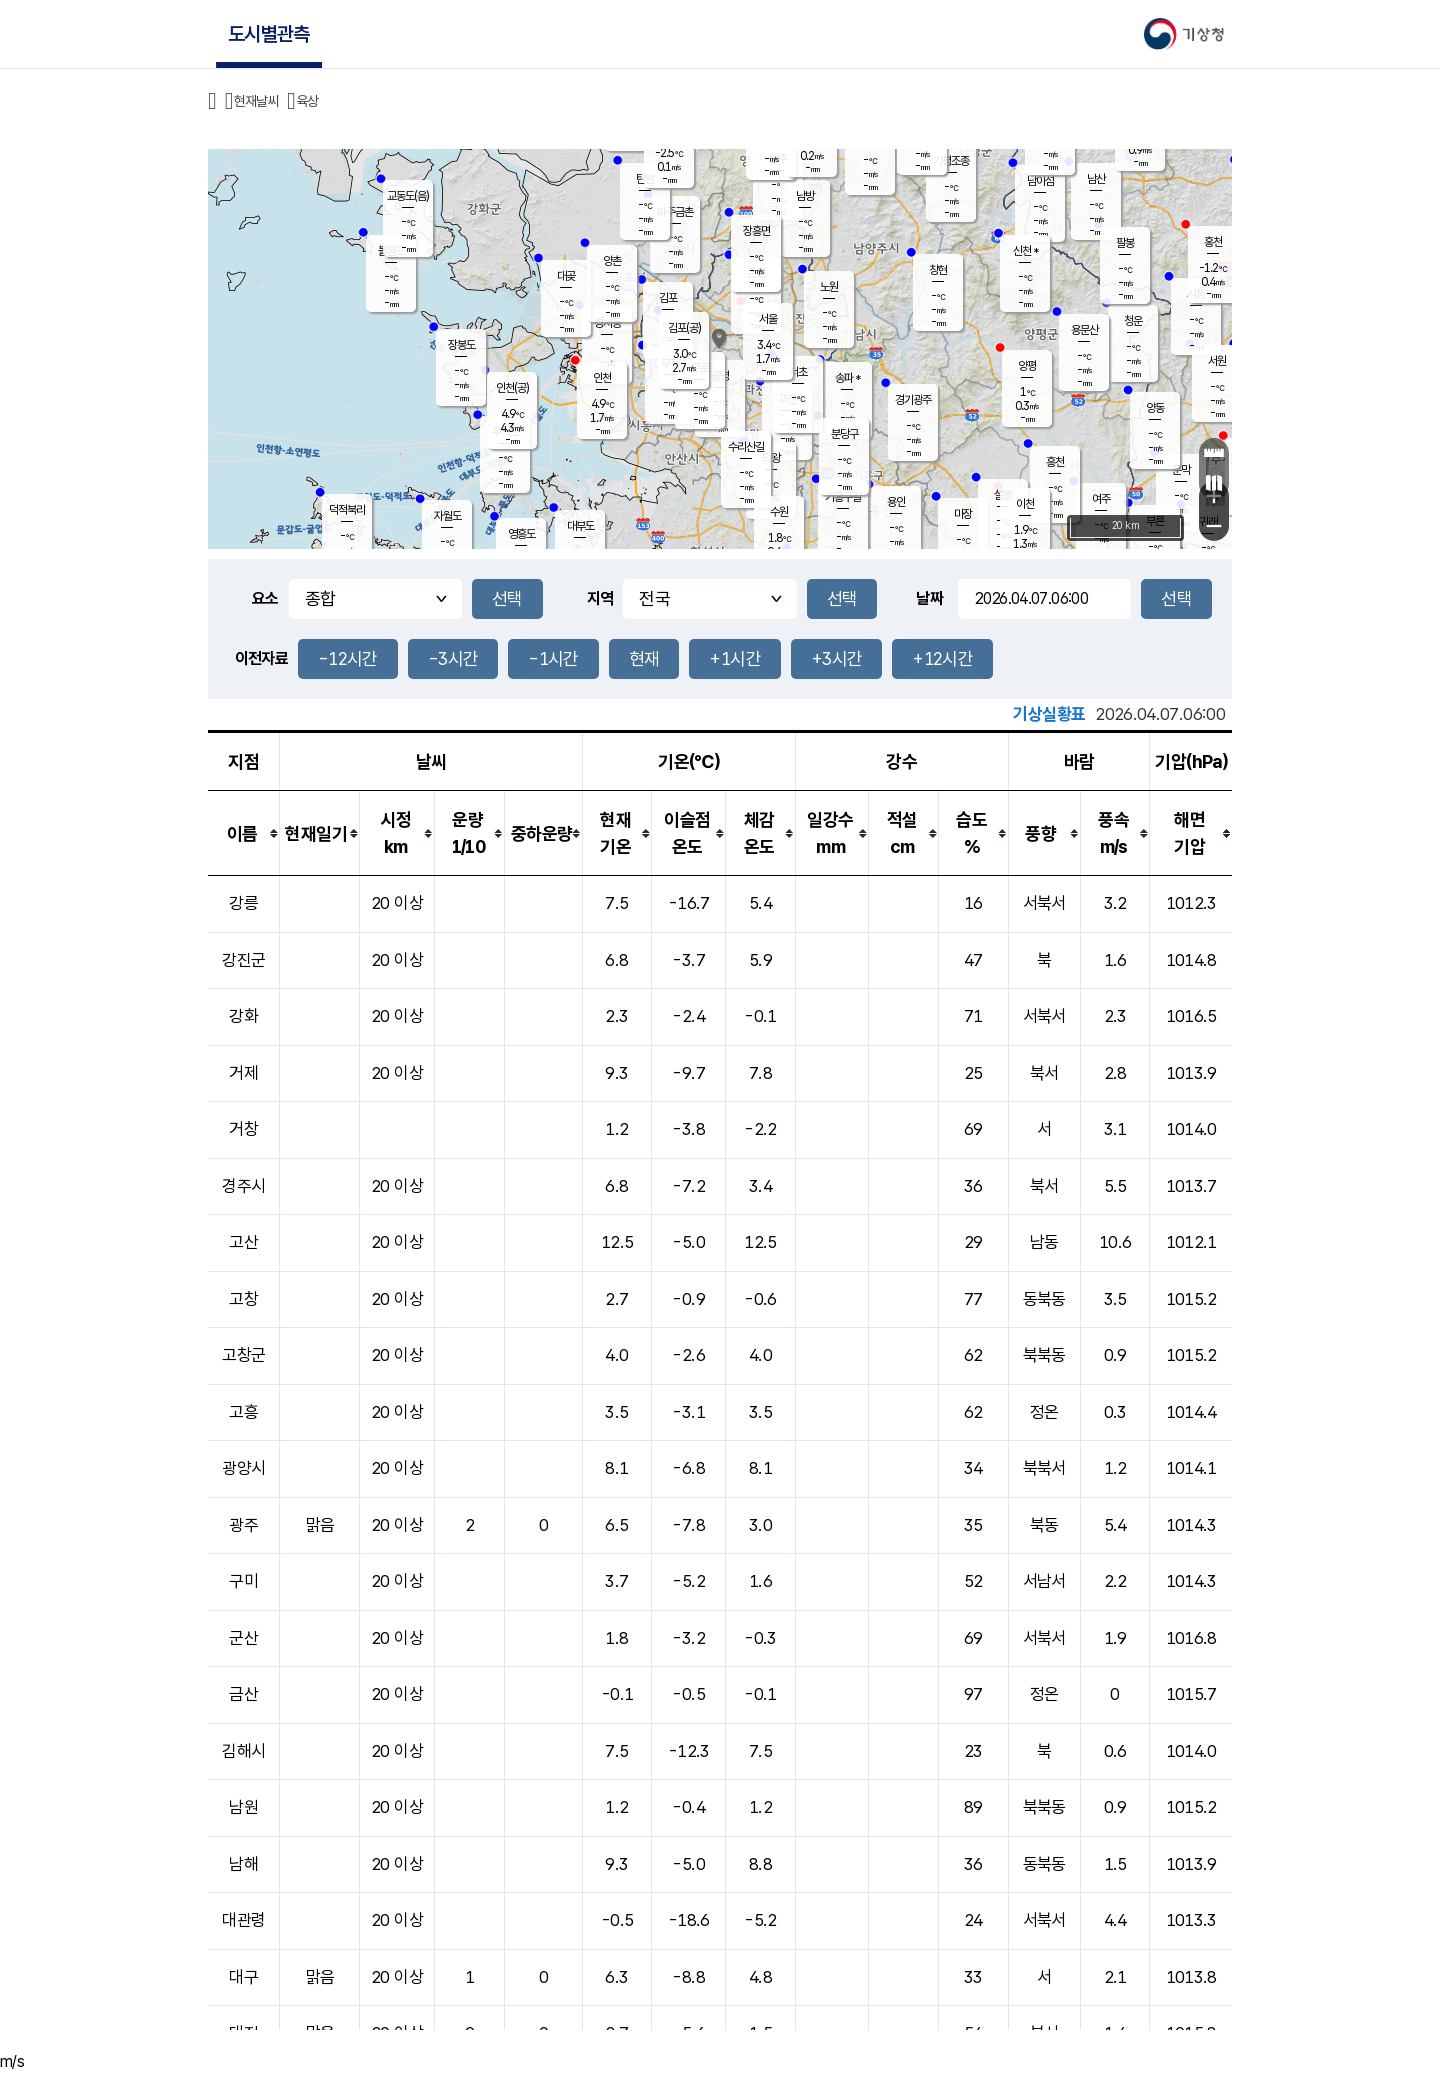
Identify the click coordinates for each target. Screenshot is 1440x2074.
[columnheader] (244, 833)
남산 (1096, 179)
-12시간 (348, 658)
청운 (1133, 321)
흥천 (1055, 462)
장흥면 (756, 231)
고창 (243, 1299)
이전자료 (261, 658)
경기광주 (913, 400)
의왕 (771, 458)
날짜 (929, 598)
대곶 (566, 276)
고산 (243, 1242)
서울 (768, 319)
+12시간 (942, 658)
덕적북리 (347, 510)
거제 (243, 1073)
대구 (243, 1977)
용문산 (1084, 330)
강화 (243, 1016)
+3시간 (836, 658)
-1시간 (553, 658)
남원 (243, 1807)
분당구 (844, 434)
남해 (243, 1864)
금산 (243, 1694)
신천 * (1025, 251)
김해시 (243, 1751)
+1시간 (734, 658)
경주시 (243, 1186)
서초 (798, 372)
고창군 (243, 1355)
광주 (243, 1525)
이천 (1025, 504)
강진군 (243, 960)
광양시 (243, 1468)
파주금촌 (675, 212)
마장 (963, 514)
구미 (243, 1581)
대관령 (243, 1920)
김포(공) (684, 328)
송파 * (847, 378)
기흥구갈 (843, 497)
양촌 (612, 261)
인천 (602, 378)
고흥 (243, 1412)
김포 (668, 298)
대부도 (580, 526)
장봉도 (461, 345)
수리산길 (746, 447)
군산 (243, 1638)
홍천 (1213, 242)
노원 (829, 287)
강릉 (243, 903)
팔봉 (1125, 243)
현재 (644, 658)
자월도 (447, 516)
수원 (779, 512)
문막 (1181, 470)
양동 (1155, 408)
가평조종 (951, 161)
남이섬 (1040, 181)
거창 (243, 1129)
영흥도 (521, 534)
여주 (1101, 499)
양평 (1027, 366)
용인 (896, 502)
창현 (938, 270)
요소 (265, 598)
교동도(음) (408, 196)
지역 (600, 598)
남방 (805, 196)
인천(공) (512, 388)
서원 (1217, 361)
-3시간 (453, 658)
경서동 (607, 323)
